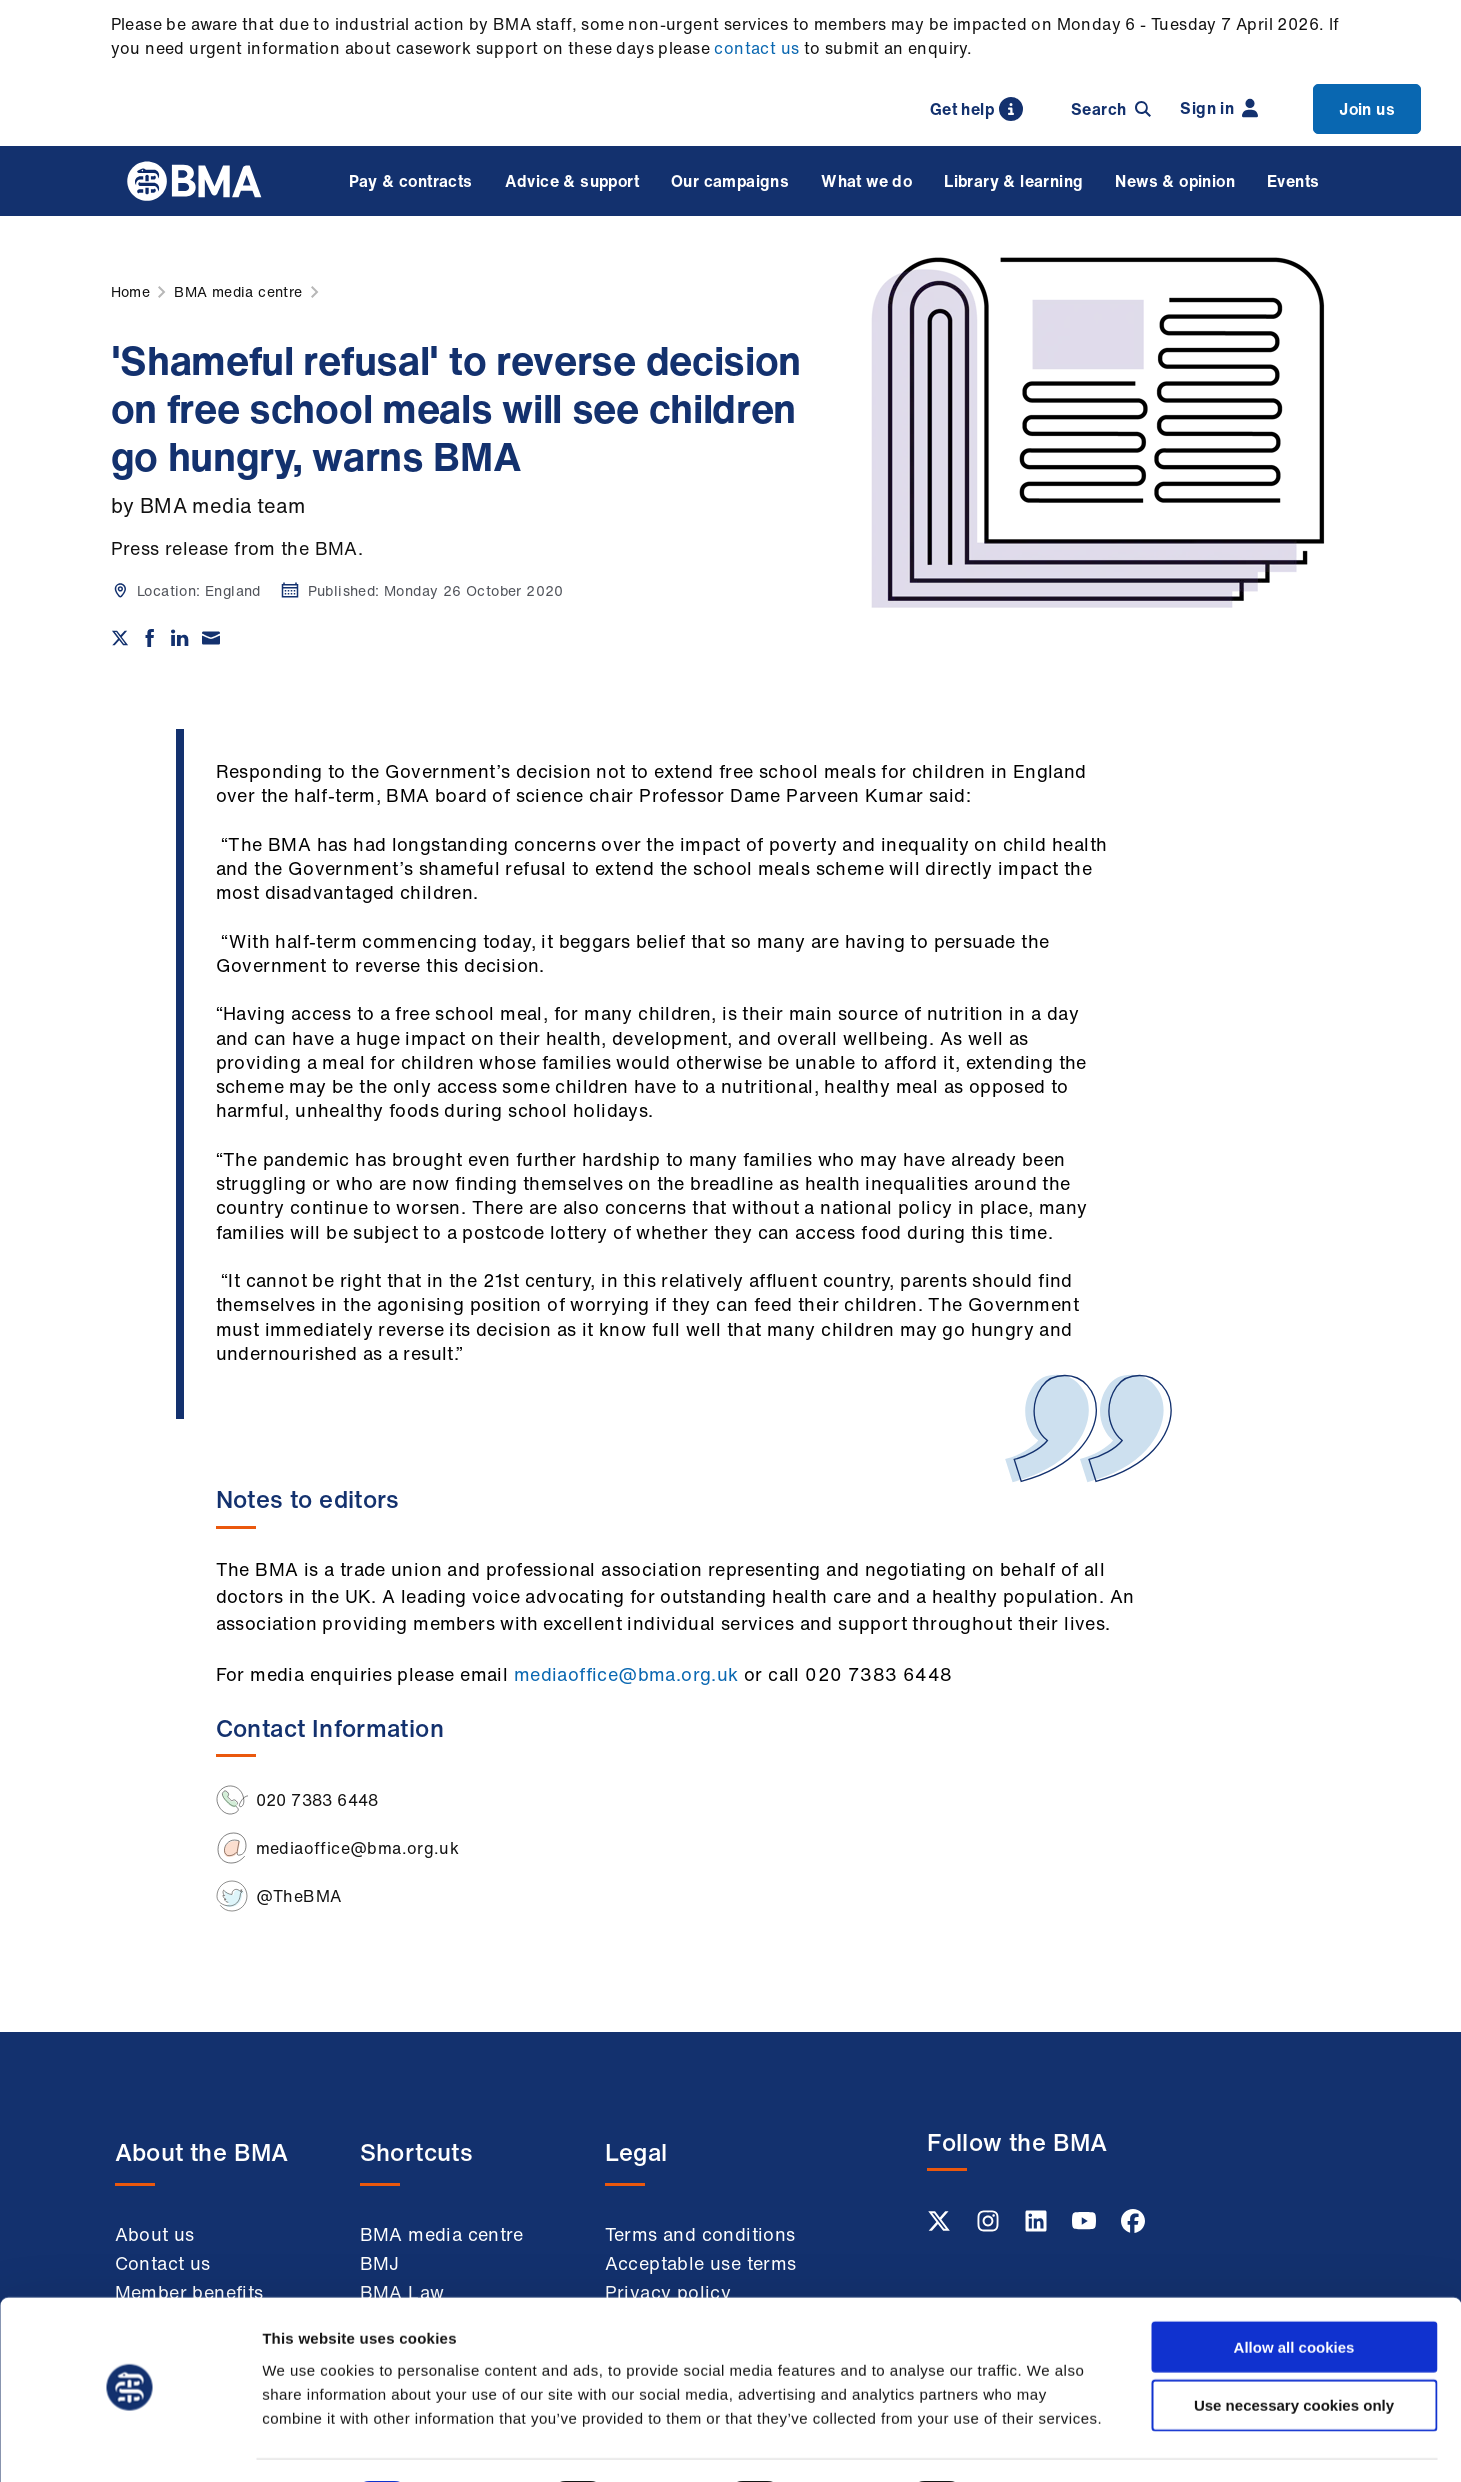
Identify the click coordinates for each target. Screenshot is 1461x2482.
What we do (866, 181)
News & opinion (1175, 181)
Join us (1367, 109)
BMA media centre (442, 2234)
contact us (756, 48)
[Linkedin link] (1038, 2227)
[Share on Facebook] (150, 638)
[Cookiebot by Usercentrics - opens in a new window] (129, 2443)
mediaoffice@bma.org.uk (626, 1674)
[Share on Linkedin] (180, 638)
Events (1293, 181)
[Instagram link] (990, 2227)
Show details (1049, 2442)
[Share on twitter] (120, 638)
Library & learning (1013, 181)
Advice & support (572, 181)
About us (155, 2234)
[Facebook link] (1133, 2227)
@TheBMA (299, 1896)
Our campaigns (730, 181)
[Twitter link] (941, 2227)
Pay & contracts (411, 181)
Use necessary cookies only (1294, 2349)
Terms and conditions (700, 2234)
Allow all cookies (1294, 2290)
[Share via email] (211, 638)
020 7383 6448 (317, 1800)
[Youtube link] (1086, 2227)
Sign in (1219, 108)
